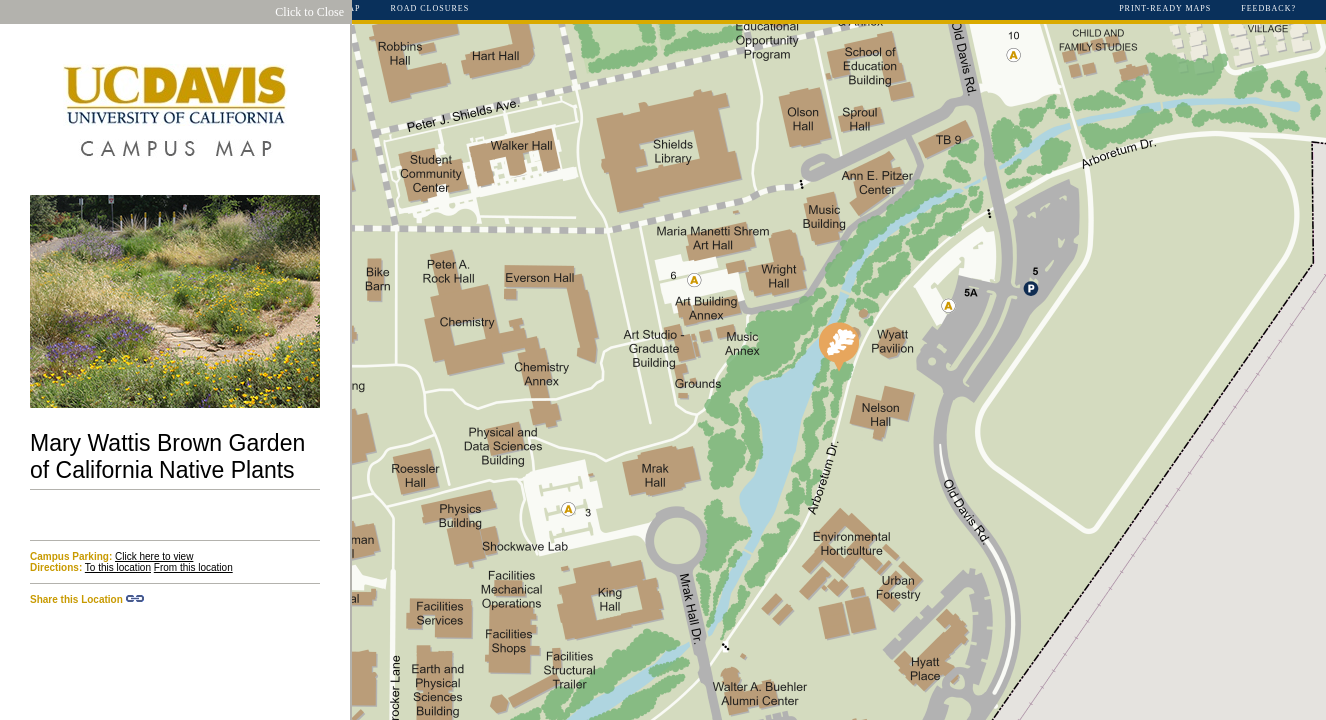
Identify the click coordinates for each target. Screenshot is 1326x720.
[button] (839, 347)
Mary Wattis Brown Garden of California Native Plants (167, 456)
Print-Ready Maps (1165, 9)
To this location (118, 567)
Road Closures (430, 9)
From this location (193, 567)
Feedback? (1268, 9)
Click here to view (154, 556)
